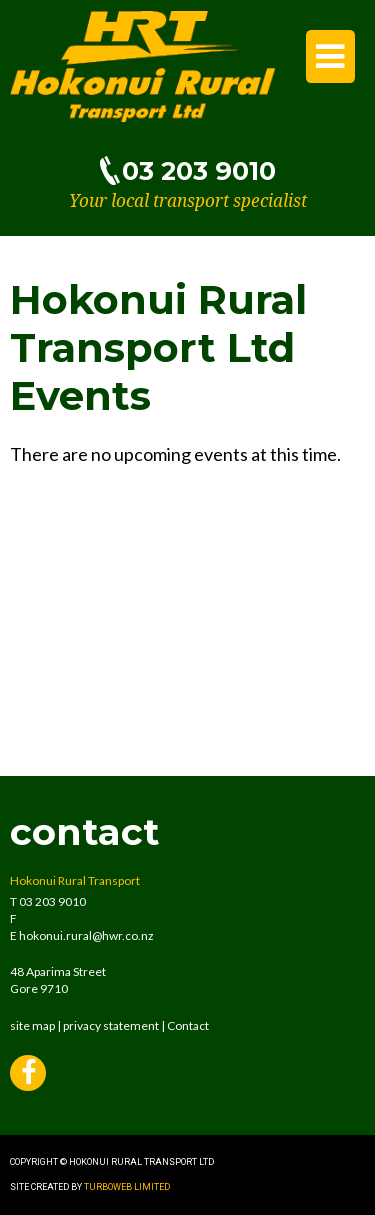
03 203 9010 (199, 170)
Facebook (28, 1075)
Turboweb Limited (127, 1187)
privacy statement (111, 1025)
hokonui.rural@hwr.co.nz (86, 935)
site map (32, 1025)
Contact (188, 1025)
